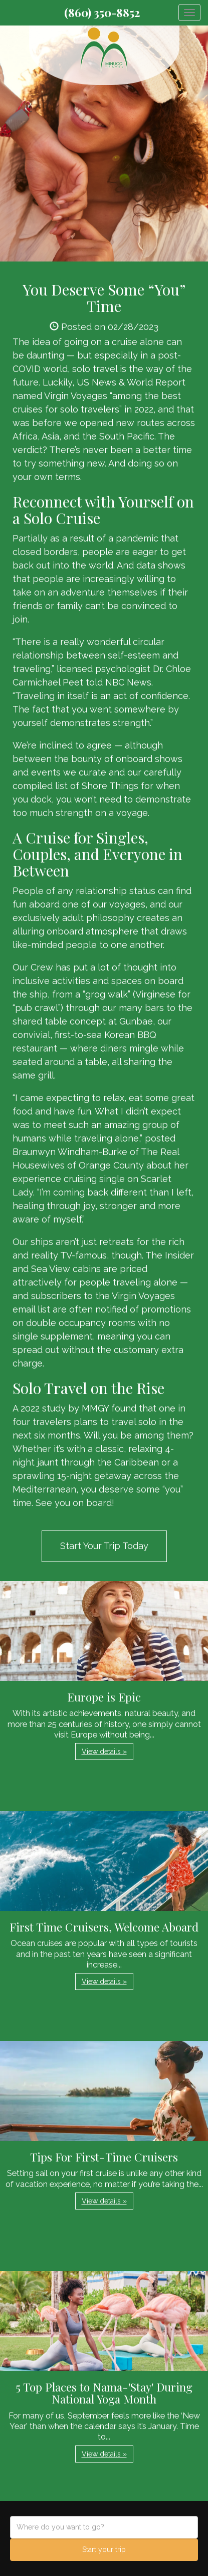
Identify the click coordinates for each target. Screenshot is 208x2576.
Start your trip (104, 2550)
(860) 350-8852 (102, 12)
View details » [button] (104, 1752)
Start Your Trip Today (104, 1545)
